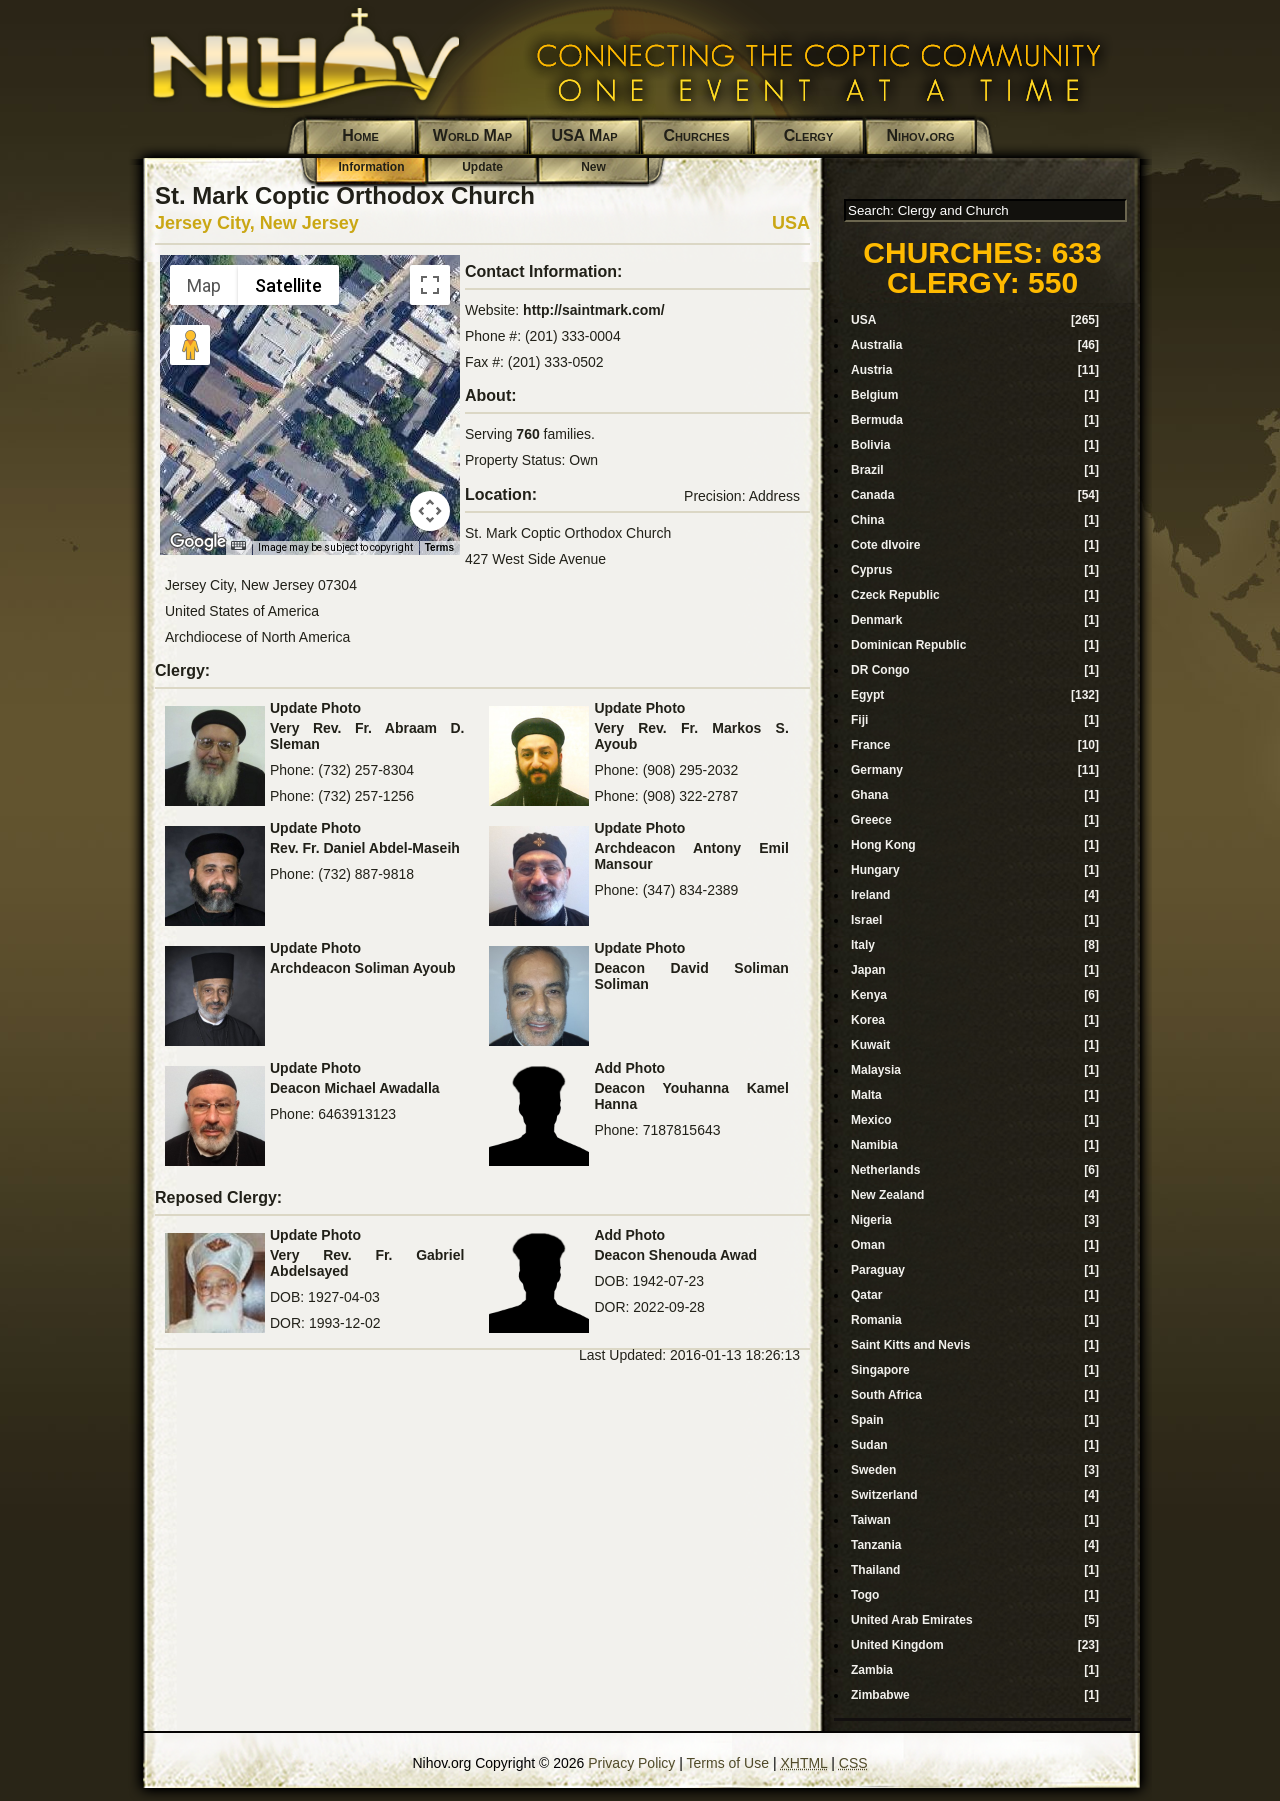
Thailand (875, 1570)
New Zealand (887, 1195)
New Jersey (309, 223)
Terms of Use (728, 1763)
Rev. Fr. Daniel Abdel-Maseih (365, 848)
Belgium (874, 395)
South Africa (886, 1395)
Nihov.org (921, 135)
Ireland (870, 895)
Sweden (873, 1470)
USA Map (584, 135)
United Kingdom (897, 1645)
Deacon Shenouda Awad (675, 1255)
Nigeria (871, 1220)
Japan (868, 970)
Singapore (880, 1370)
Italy (863, 945)
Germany (877, 770)
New (593, 167)
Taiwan (871, 1520)
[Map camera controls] (430, 511)
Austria (871, 370)
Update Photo (315, 708)
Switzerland (884, 1495)
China (867, 520)
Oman (868, 1245)
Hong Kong (883, 845)
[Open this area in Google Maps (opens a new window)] (198, 542)
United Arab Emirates (912, 1620)
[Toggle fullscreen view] (430, 285)
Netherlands (885, 1170)
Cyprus (871, 570)
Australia (876, 345)
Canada (872, 495)
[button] (310, 393)
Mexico (871, 1120)
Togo (865, 1595)
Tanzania (876, 1545)
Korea (868, 1020)
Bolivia (870, 445)
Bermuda (877, 420)
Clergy (808, 135)
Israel (866, 920)
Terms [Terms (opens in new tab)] (439, 547)
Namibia (874, 1145)
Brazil (867, 470)
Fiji (859, 720)
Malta (866, 1095)
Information (372, 167)
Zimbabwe (880, 1695)
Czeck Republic (895, 595)
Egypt (867, 695)
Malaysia (876, 1070)
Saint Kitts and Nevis (910, 1345)
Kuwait (870, 1045)
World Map (472, 135)
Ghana (869, 795)
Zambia (872, 1670)
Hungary (875, 870)
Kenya (869, 995)
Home (360, 135)
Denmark (876, 620)
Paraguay (878, 1270)
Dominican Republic (908, 645)
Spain (867, 1420)
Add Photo (629, 1068)
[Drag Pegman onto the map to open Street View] (190, 345)
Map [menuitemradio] (204, 285)
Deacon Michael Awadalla (355, 1088)
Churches (697, 135)
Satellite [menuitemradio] (288, 285)
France (870, 745)
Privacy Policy (631, 1763)
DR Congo (880, 670)
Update (482, 167)
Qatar (866, 1295)
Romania (876, 1320)
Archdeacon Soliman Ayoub (363, 968)
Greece (871, 820)
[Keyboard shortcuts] (238, 545)
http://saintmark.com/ (594, 310)
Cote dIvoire (885, 545)
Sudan (869, 1445)
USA (791, 223)
